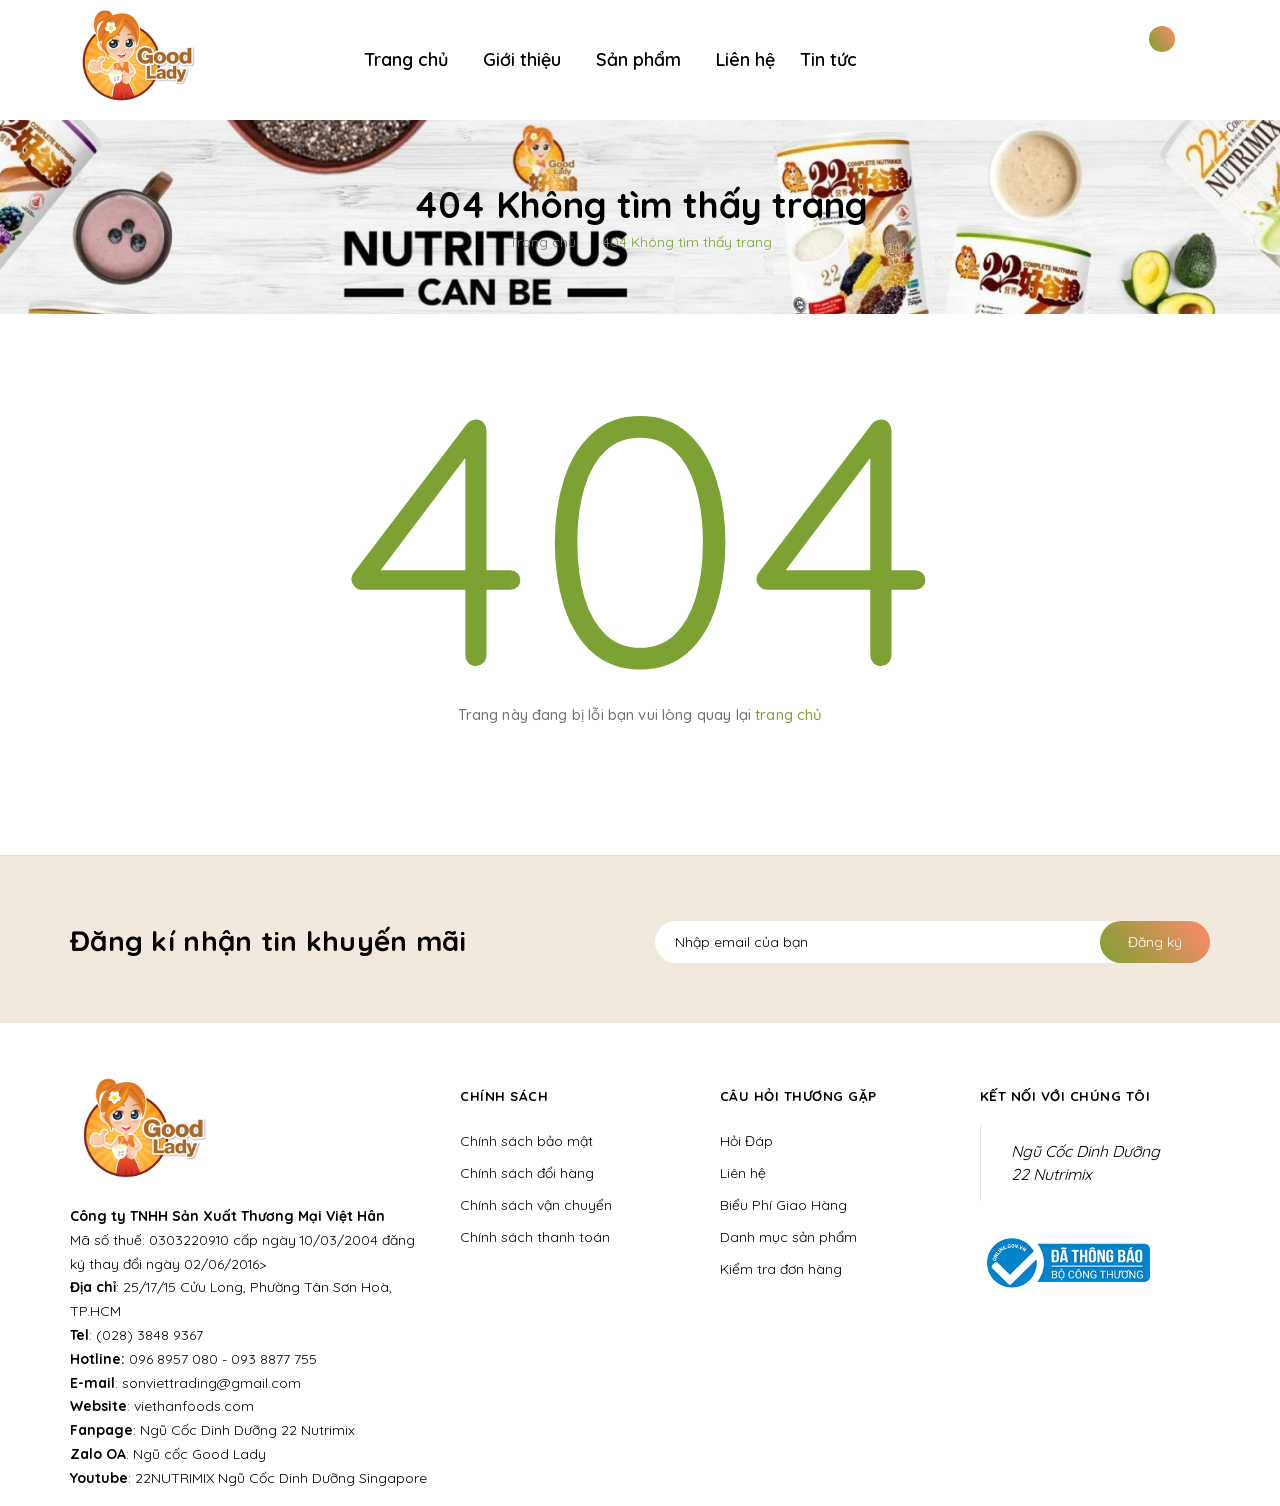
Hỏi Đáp (746, 1141)
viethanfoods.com (194, 1406)
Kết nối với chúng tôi (1066, 1096)
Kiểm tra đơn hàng (781, 1269)
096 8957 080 (173, 1359)
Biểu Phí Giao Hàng (783, 1205)
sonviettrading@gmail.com (211, 1383)
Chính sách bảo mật (526, 1141)
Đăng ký (1155, 942)
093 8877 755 (274, 1359)
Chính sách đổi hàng (527, 1173)
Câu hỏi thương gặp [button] (800, 1096)
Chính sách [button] (504, 1096)
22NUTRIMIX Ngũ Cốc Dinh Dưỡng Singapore (281, 1478)
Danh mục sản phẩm (788, 1237)
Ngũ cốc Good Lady (199, 1454)
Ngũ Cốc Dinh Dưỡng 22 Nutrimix (247, 1430)
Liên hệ (743, 1173)
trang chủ (788, 714)
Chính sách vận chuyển (536, 1205)
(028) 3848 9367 (149, 1335)
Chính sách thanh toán (535, 1237)
